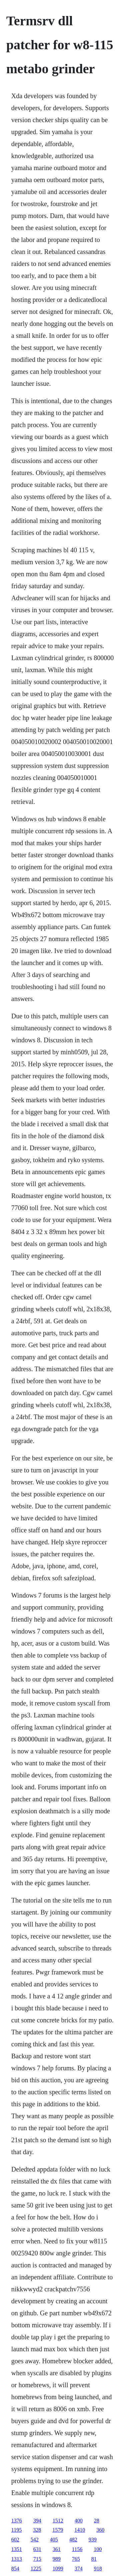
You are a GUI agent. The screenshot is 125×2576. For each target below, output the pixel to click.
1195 (16, 2530)
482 (73, 2539)
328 (37, 2530)
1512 (58, 2520)
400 (79, 2520)
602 (15, 2539)
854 (15, 2568)
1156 (77, 2549)
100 (98, 2549)
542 (35, 2539)
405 (54, 2539)
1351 (16, 2549)
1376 (16, 2520)
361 (57, 2549)
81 (94, 2559)
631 (37, 2549)
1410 (79, 2530)
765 (76, 2559)
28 (96, 2520)
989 (57, 2559)
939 (93, 2539)
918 (98, 2568)
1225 (36, 2568)
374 (79, 2568)
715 (37, 2559)
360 (100, 2530)
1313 (16, 2559)
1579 (57, 2530)
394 (37, 2520)
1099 (58, 2568)
